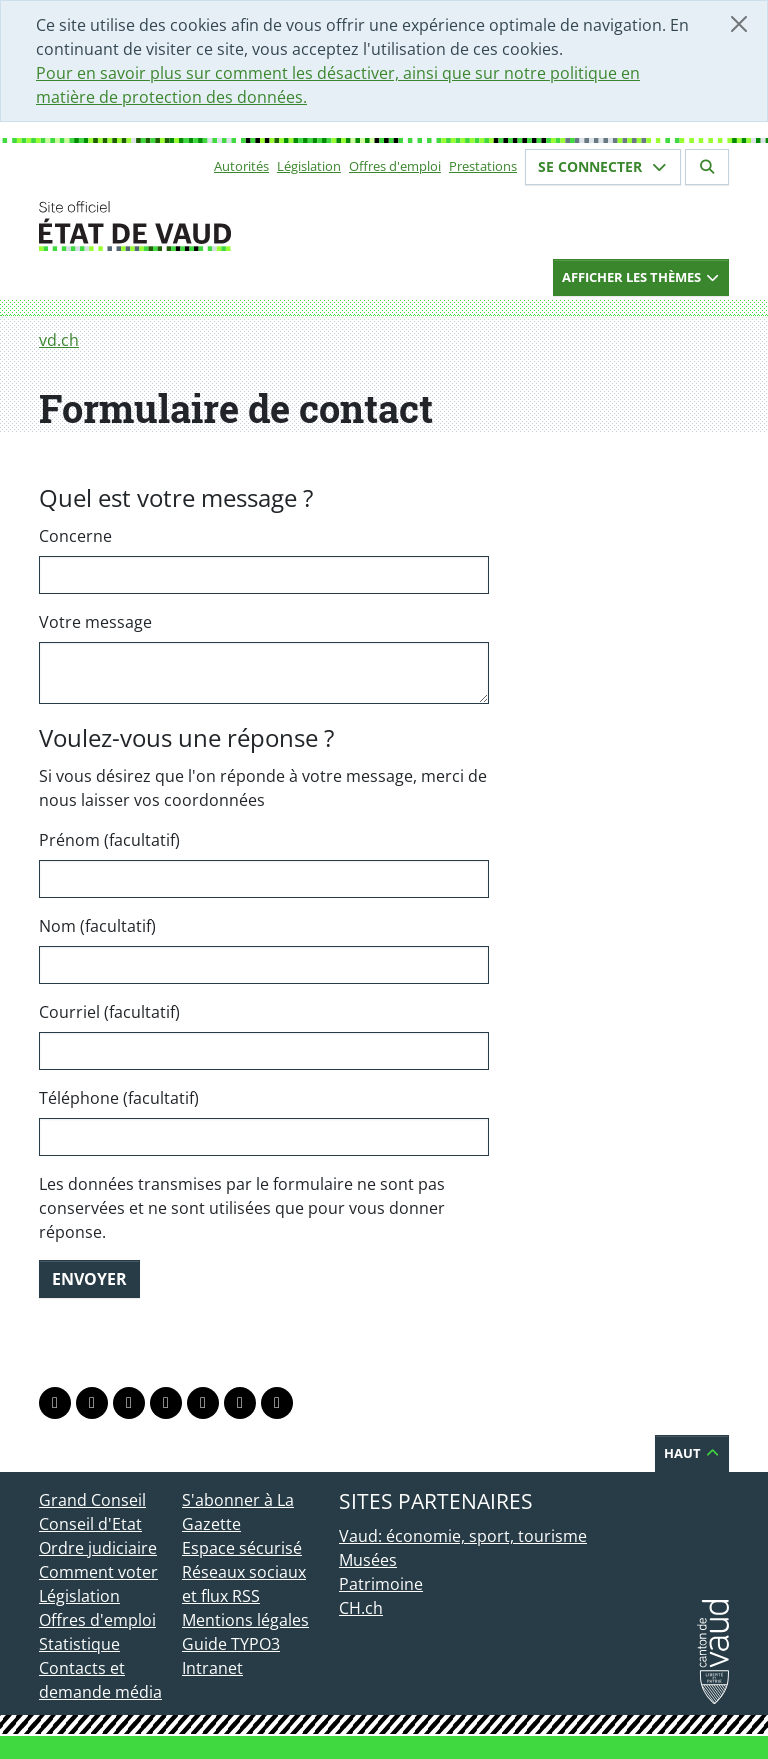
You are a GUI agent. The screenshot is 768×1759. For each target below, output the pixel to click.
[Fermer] (739, 24)
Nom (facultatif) (97, 926)
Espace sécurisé (242, 1548)
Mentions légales (245, 1620)
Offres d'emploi (395, 166)
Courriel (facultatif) (109, 1012)
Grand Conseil (92, 1500)
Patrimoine (381, 1584)
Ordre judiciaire (98, 1548)
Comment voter (98, 1572)
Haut (692, 1453)
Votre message (95, 622)
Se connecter (603, 166)
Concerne (75, 536)
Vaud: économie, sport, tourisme (463, 1536)
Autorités (241, 166)
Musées (368, 1560)
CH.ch (361, 1608)
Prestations (483, 166)
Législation (309, 166)
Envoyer (89, 1279)
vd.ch (59, 340)
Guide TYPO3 (231, 1644)
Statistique (79, 1644)
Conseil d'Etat (90, 1524)
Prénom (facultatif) (109, 840)
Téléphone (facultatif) (119, 1098)
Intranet (212, 1668)
